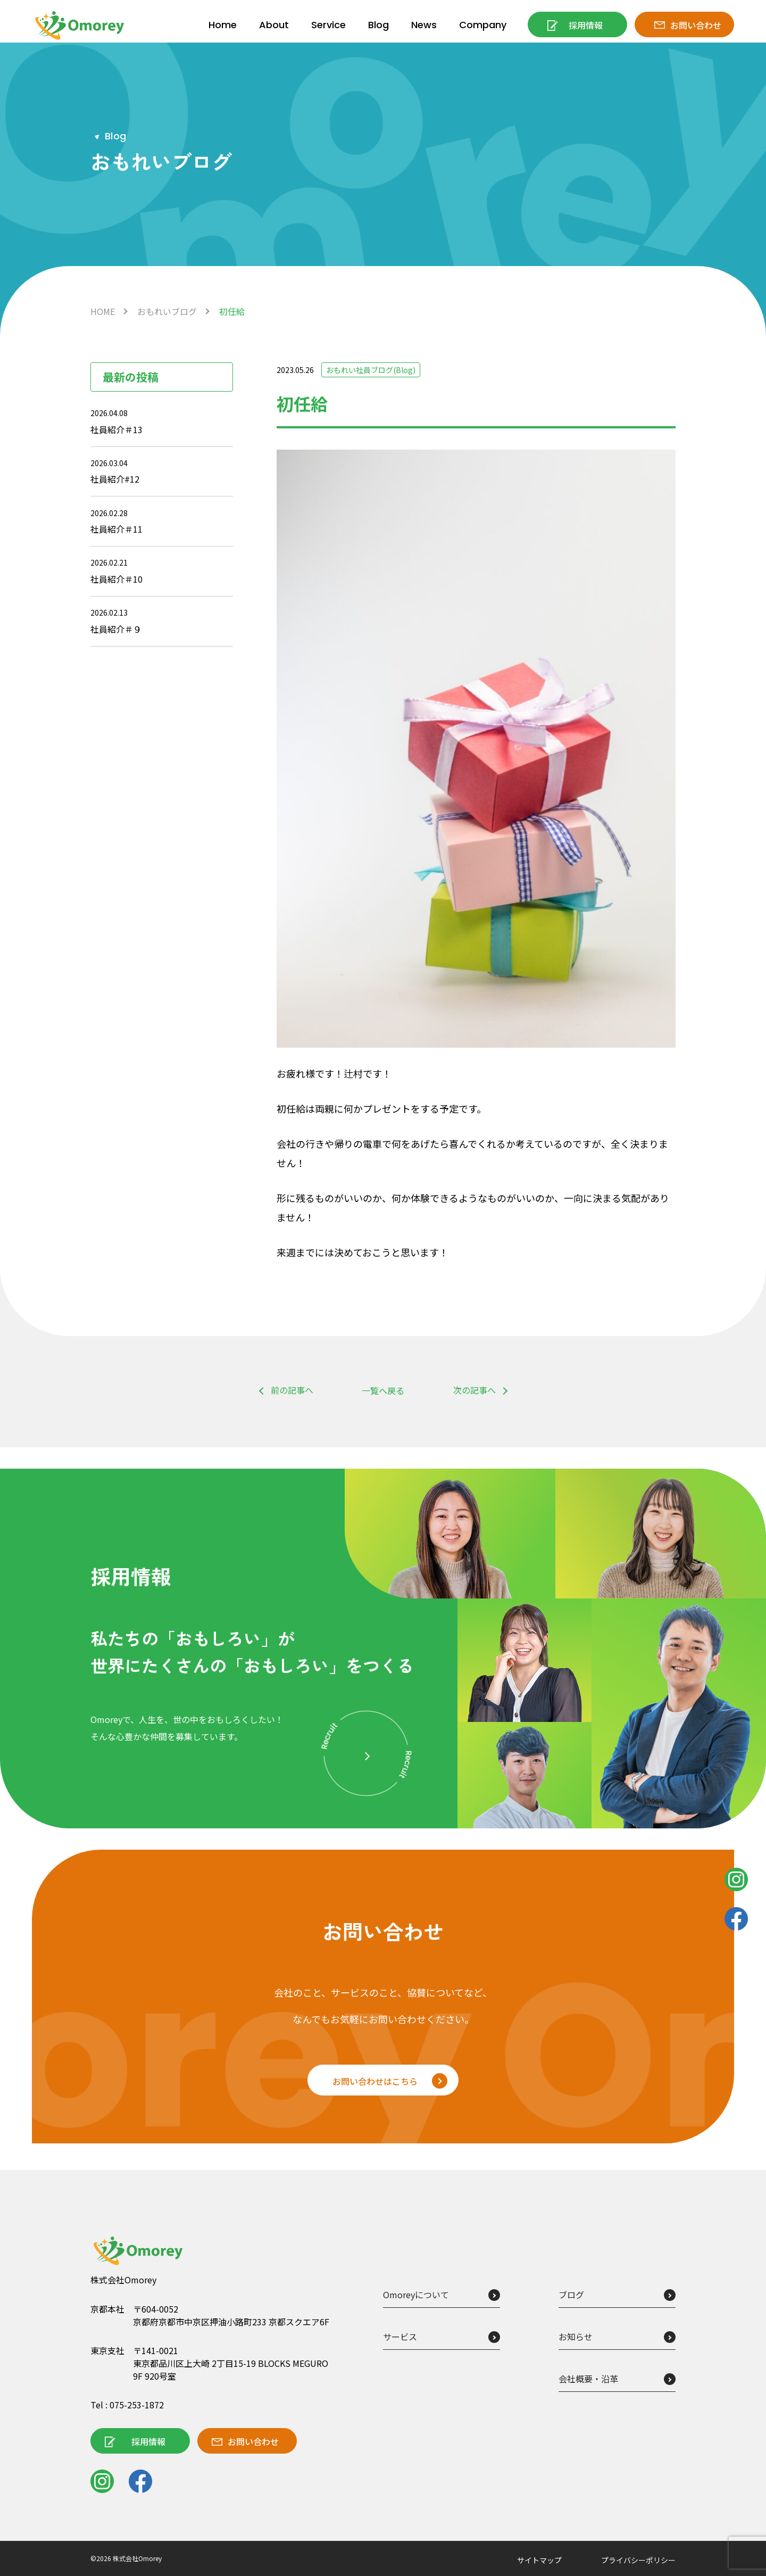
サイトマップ (539, 2560)
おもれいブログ (167, 311)
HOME (102, 311)
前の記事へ (292, 1390)
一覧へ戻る (383, 1390)
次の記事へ (474, 1390)
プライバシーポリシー (638, 2560)
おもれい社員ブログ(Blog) (370, 370)
